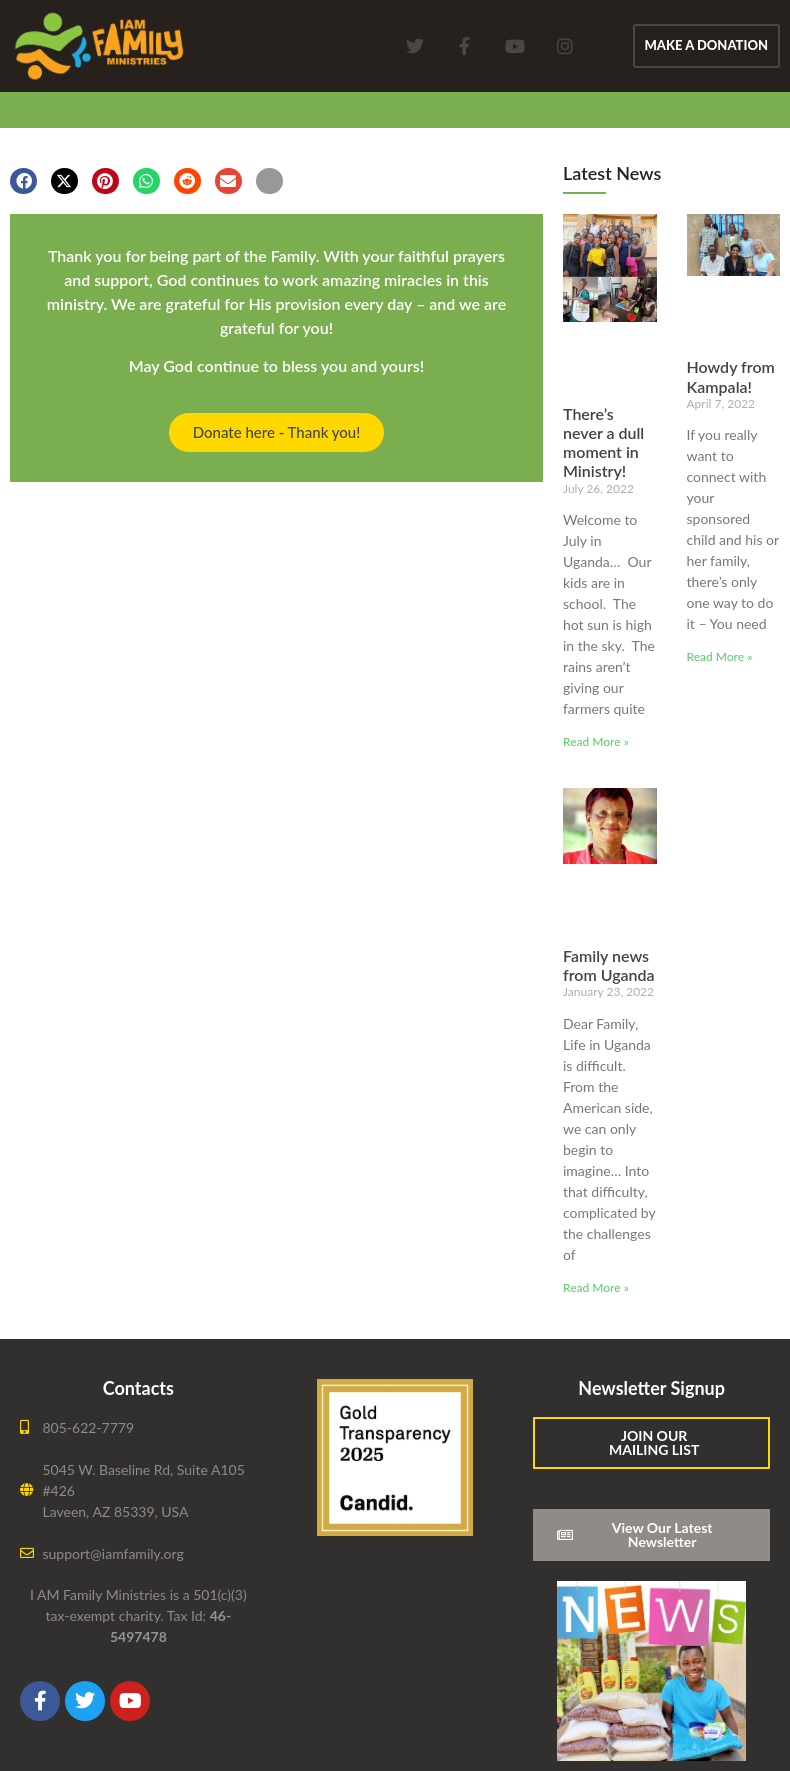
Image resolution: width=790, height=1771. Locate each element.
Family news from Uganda (609, 965)
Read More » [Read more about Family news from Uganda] (596, 1287)
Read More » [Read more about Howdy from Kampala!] (720, 656)
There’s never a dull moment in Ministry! (603, 442)
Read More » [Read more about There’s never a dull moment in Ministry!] (596, 741)
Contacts (138, 1388)
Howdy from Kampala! (731, 376)
